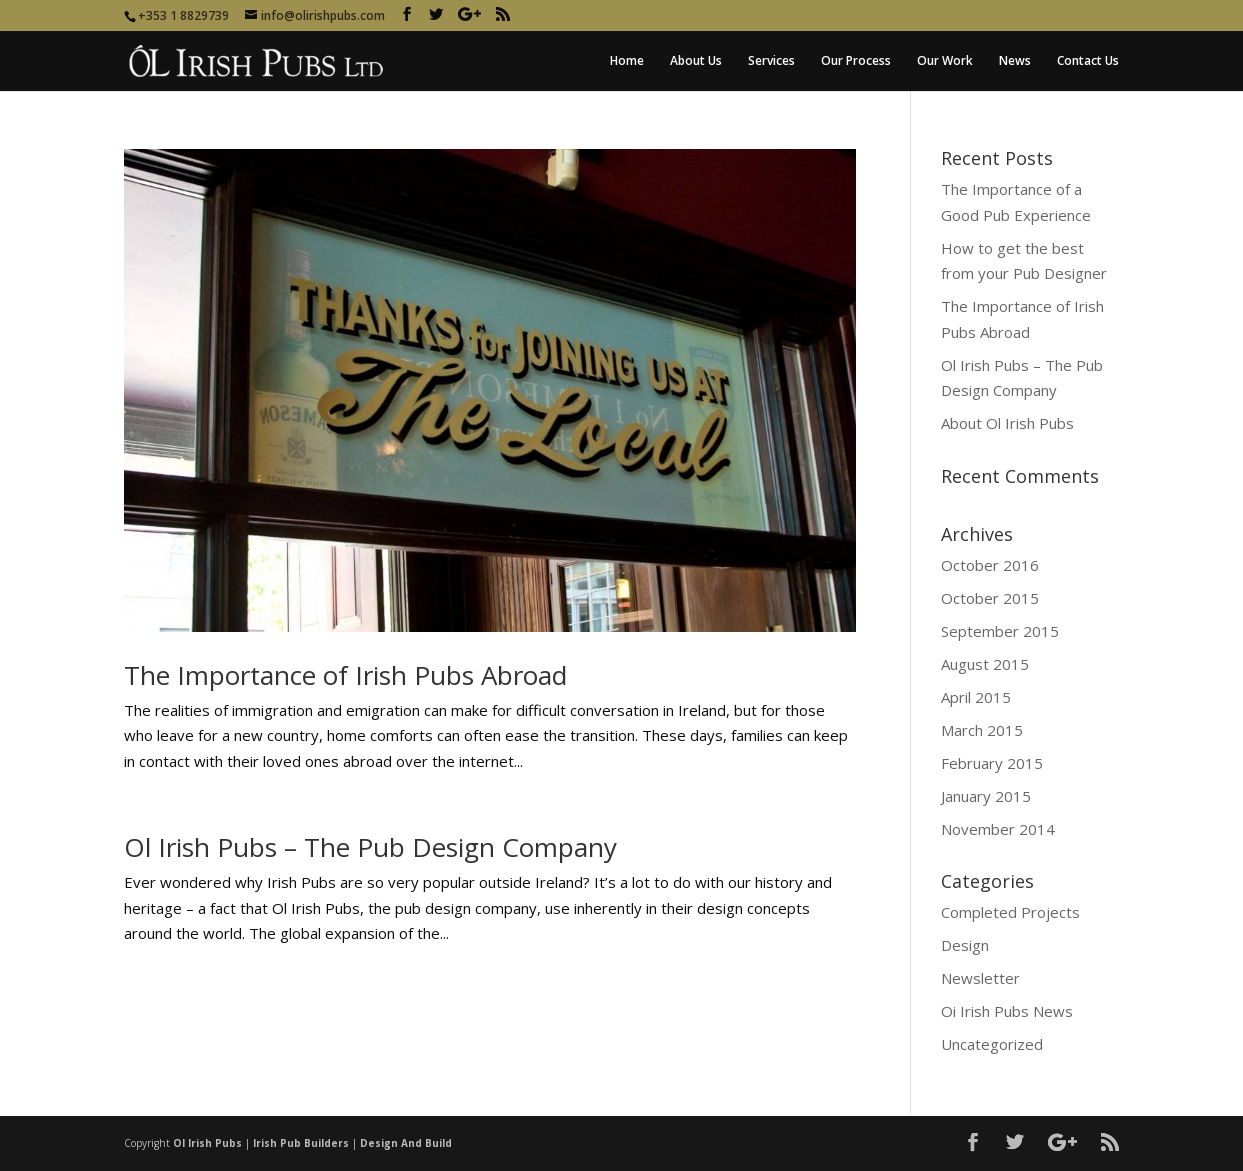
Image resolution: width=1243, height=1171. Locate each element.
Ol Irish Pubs (207, 1143)
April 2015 (976, 697)
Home (627, 61)
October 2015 (990, 598)
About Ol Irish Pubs (1007, 423)
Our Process (856, 61)
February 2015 (992, 763)
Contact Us (1088, 61)
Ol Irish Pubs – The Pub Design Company (370, 847)
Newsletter (980, 978)
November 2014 (998, 829)
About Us (696, 61)
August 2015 (985, 664)
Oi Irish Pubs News (1007, 1011)
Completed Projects (1010, 912)
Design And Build (406, 1143)
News (1015, 61)
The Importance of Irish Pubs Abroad (345, 675)
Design (965, 945)
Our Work (945, 61)
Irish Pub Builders (301, 1143)
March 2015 (982, 730)
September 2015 (1000, 631)
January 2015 (986, 796)
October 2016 (990, 565)
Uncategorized (992, 1044)
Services (771, 61)
